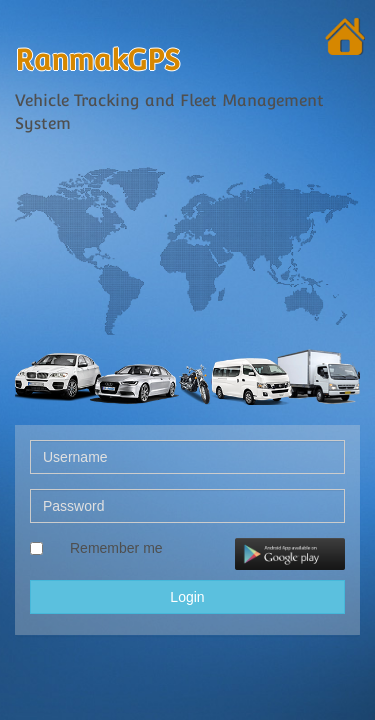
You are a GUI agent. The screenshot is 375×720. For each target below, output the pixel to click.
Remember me (116, 548)
